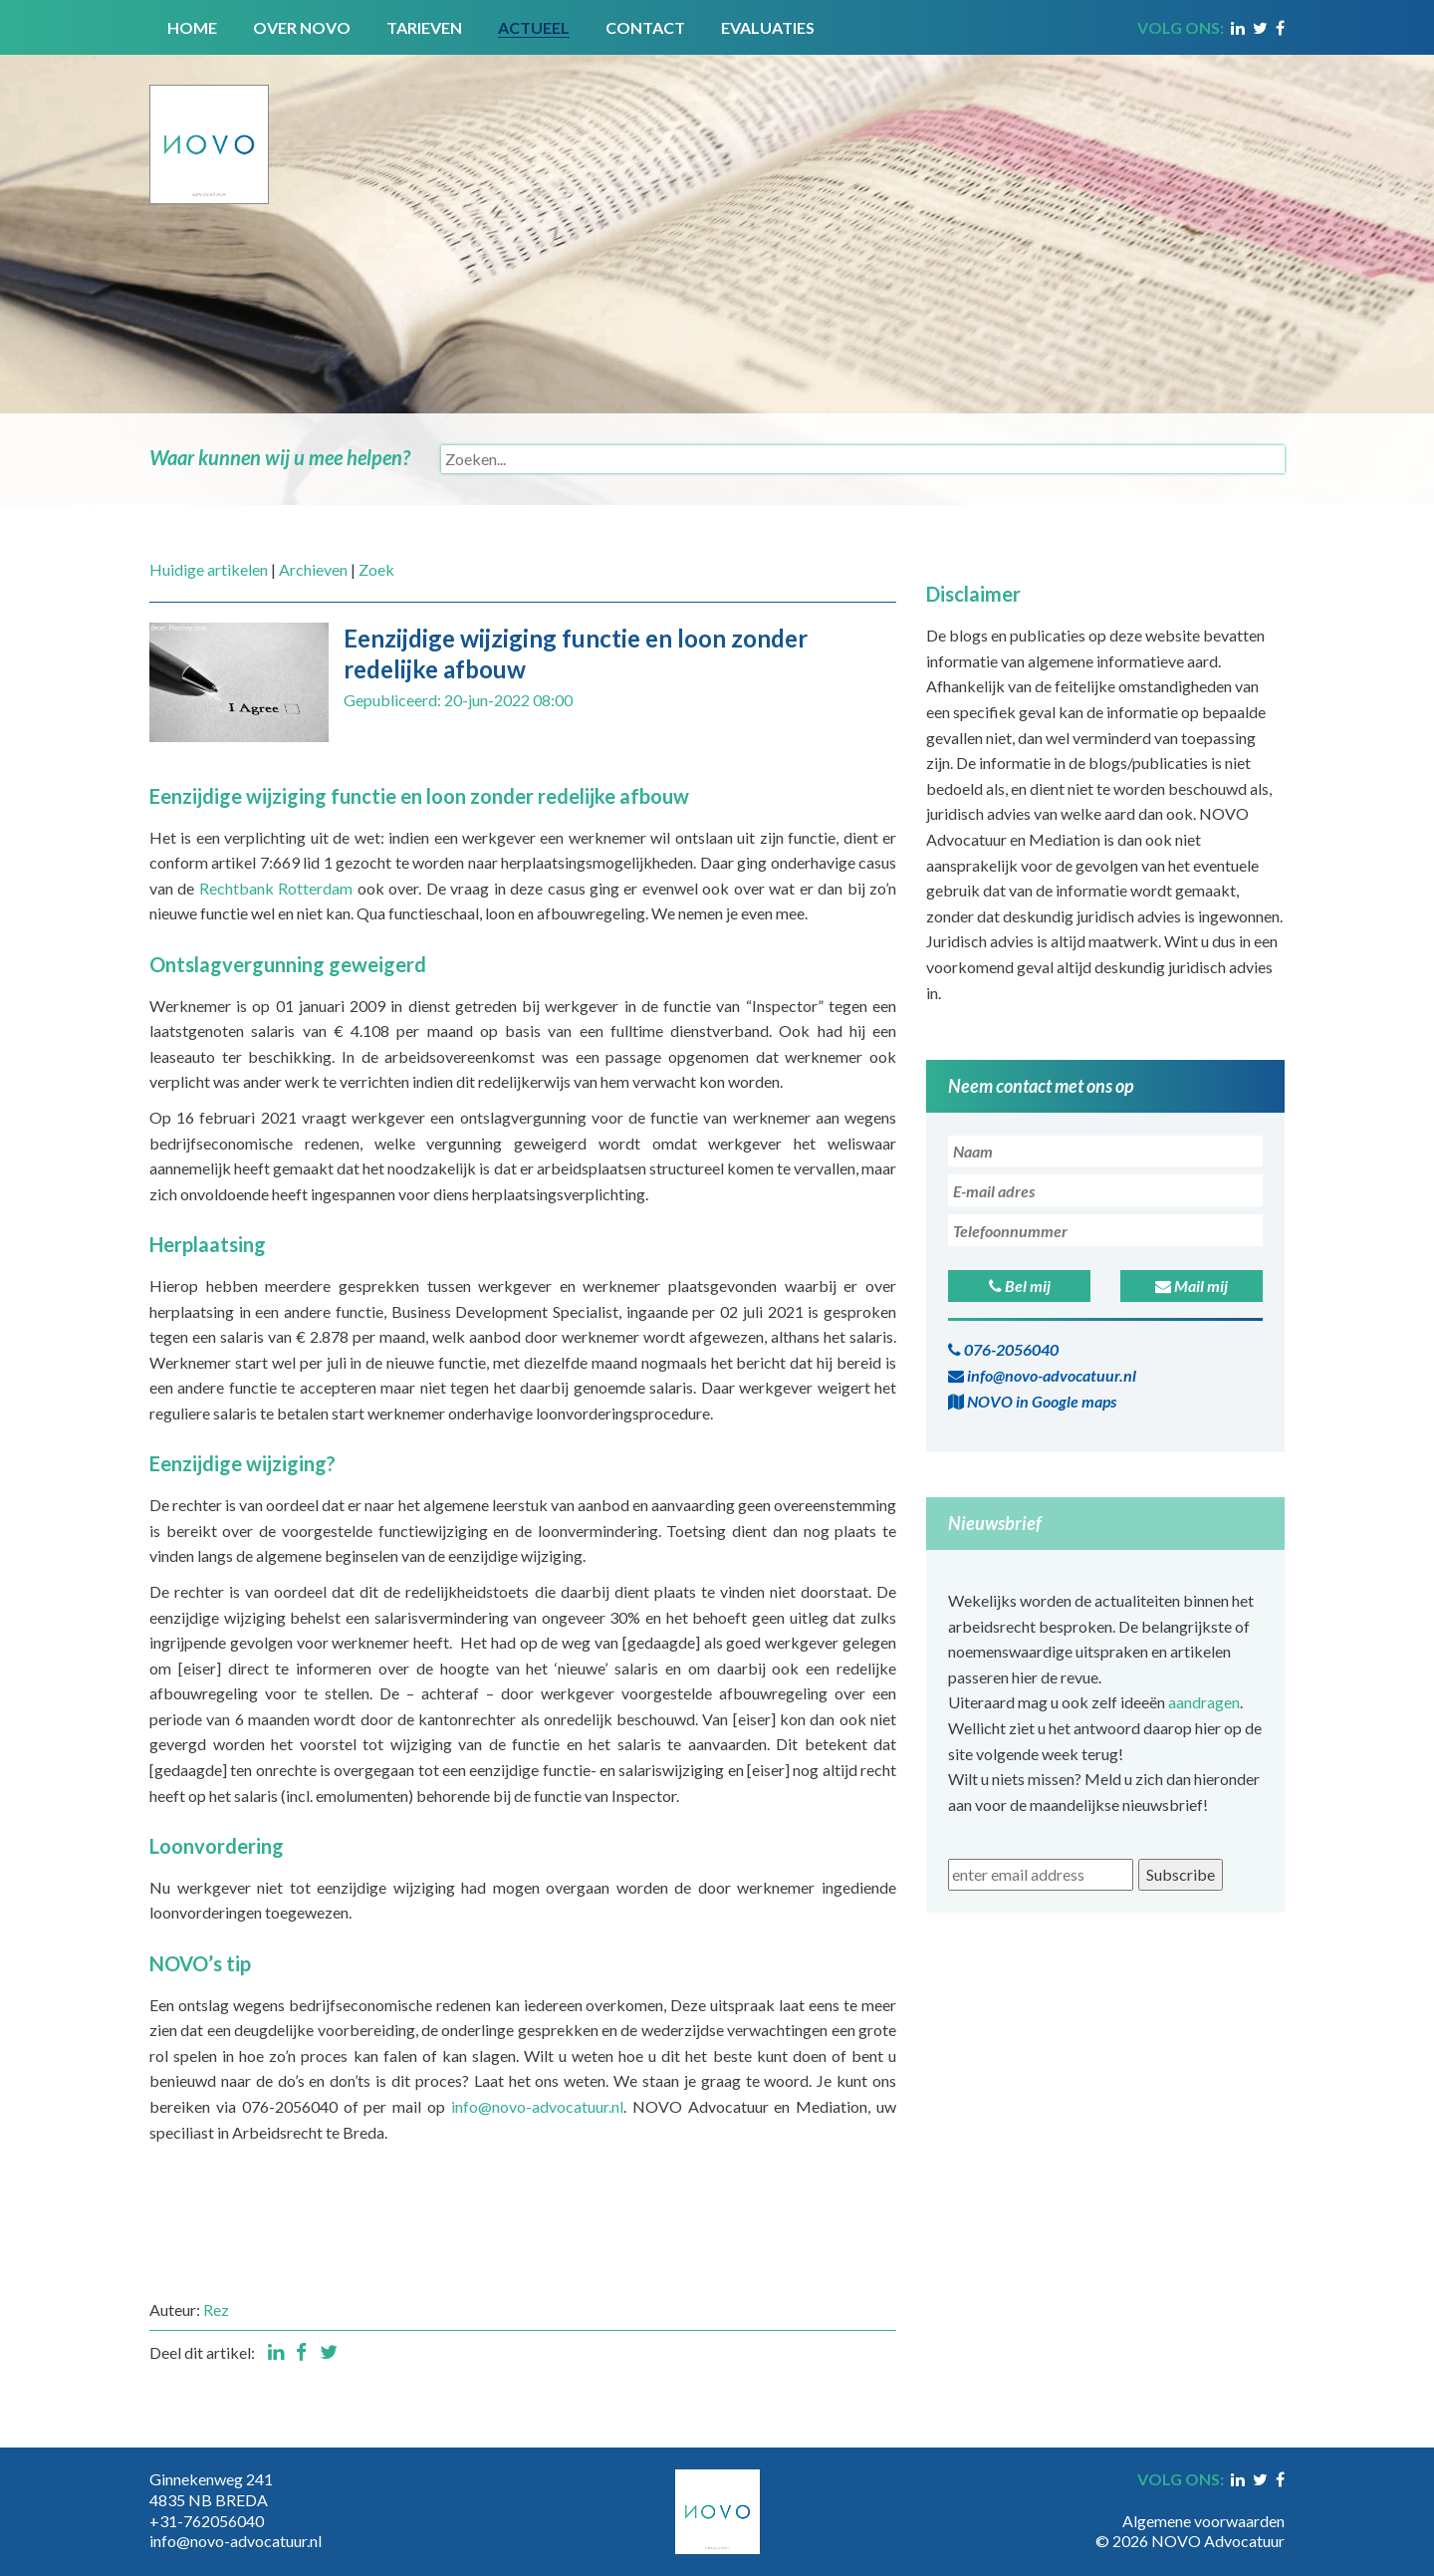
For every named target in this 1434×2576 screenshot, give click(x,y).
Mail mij (1191, 1285)
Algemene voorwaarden (1203, 2520)
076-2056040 (1003, 1349)
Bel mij (1020, 1285)
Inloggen (1255, 2500)
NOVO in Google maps (1032, 1401)
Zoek (376, 569)
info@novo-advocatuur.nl (537, 2106)
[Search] (863, 459)
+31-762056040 (206, 2520)
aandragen (1204, 1701)
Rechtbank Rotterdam (276, 888)
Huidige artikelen (208, 569)
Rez (216, 2309)
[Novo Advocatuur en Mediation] (209, 127)
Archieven (313, 569)
